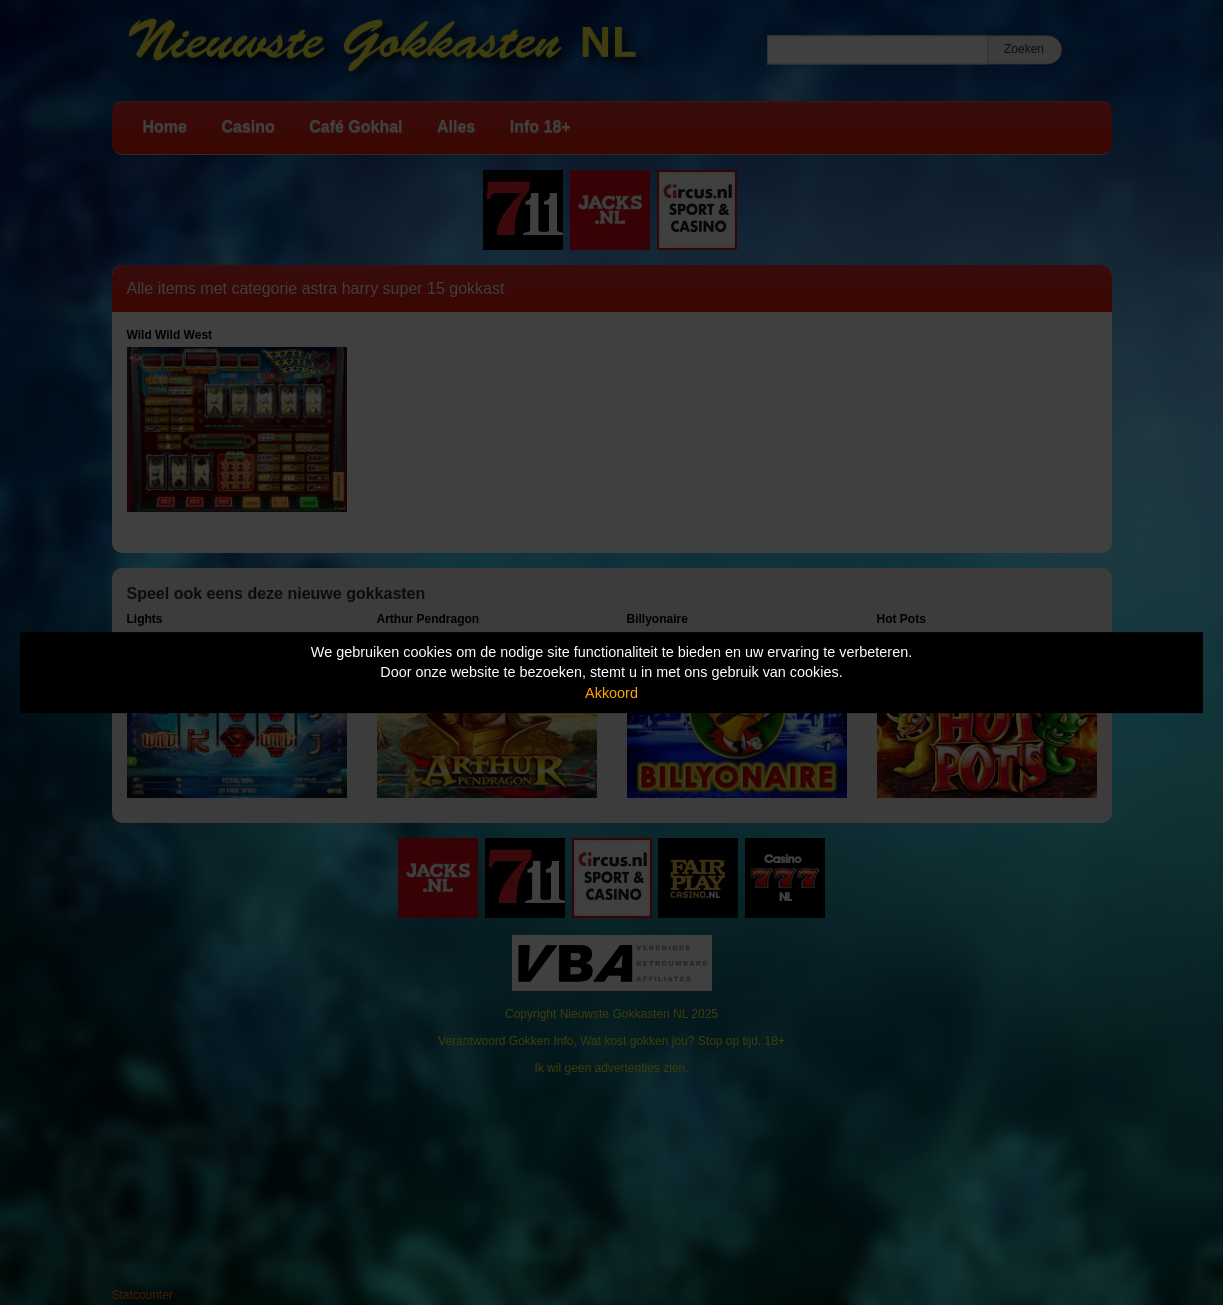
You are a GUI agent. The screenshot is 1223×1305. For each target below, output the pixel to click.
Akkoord (611, 693)
